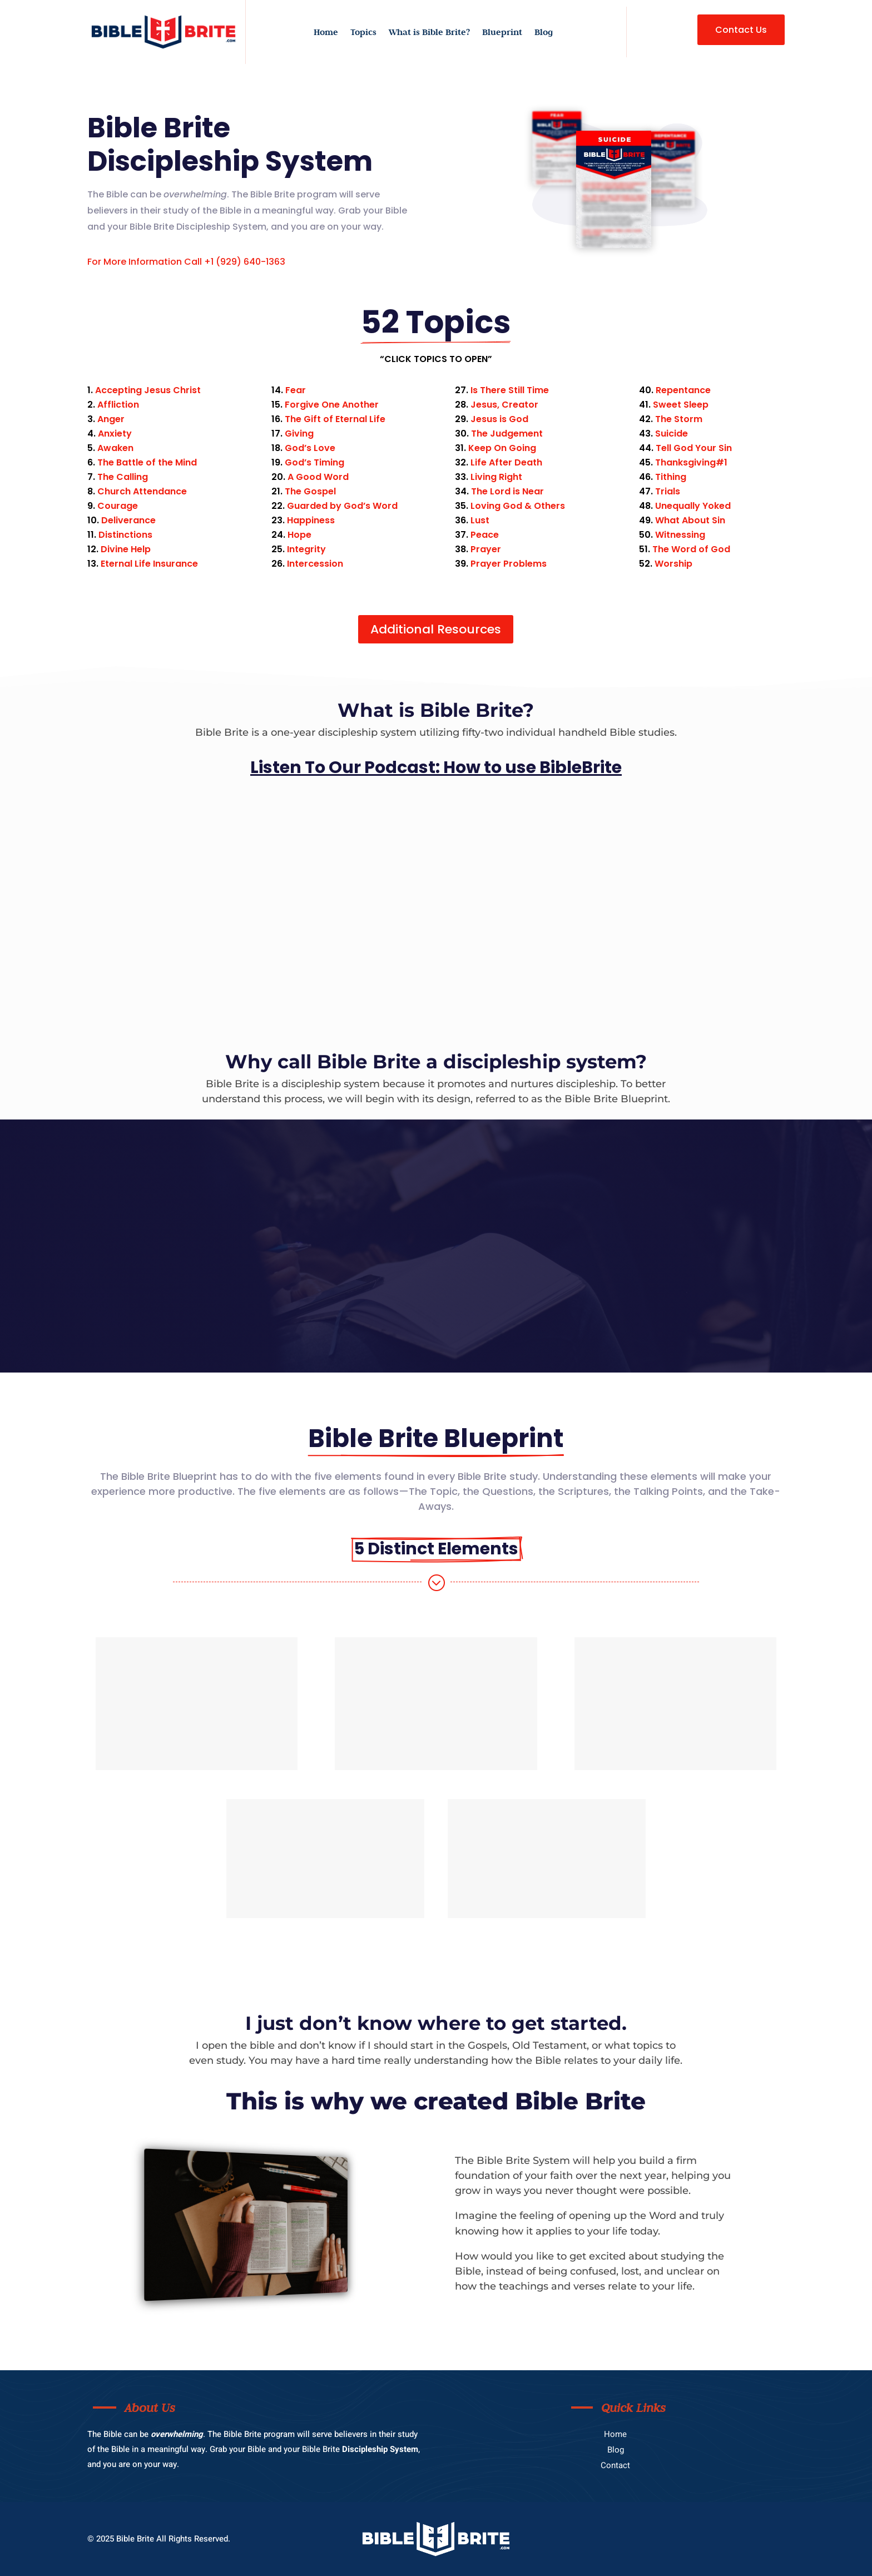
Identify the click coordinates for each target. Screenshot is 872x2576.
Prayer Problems (508, 563)
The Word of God (691, 549)
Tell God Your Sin (694, 448)
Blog (543, 32)
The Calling (122, 476)
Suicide (671, 433)
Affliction (118, 404)
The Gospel (310, 491)
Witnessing (680, 534)
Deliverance (128, 520)
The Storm (678, 419)
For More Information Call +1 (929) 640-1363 (186, 261)
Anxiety (115, 433)
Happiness (311, 520)
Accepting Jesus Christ (148, 390)
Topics (363, 32)
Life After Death (506, 462)
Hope (299, 534)
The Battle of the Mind (147, 462)
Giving (299, 433)
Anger (111, 419)
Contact (615, 2465)
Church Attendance (142, 491)
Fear (295, 390)
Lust (479, 520)
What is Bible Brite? (429, 32)
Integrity (306, 549)
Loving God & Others (517, 505)
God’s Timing (314, 462)
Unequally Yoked (693, 505)
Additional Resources (435, 629)
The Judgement (507, 433)
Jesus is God (499, 419)
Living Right (496, 476)
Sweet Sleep (680, 404)
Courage (117, 505)
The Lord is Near (507, 491)
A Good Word (318, 476)
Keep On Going (502, 448)
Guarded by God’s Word (342, 505)
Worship (673, 563)
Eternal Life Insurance (149, 563)
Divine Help (126, 549)
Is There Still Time (509, 390)
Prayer (485, 549)
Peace (484, 534)
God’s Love (310, 448)
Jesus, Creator (504, 404)
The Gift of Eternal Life (335, 419)
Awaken (115, 448)
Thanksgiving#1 (691, 462)
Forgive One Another (332, 404)
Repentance (683, 390)
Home (326, 32)
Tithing (670, 476)
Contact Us (741, 29)
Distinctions (125, 534)
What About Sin (690, 520)
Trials (667, 491)
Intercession (315, 563)
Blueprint (502, 32)
